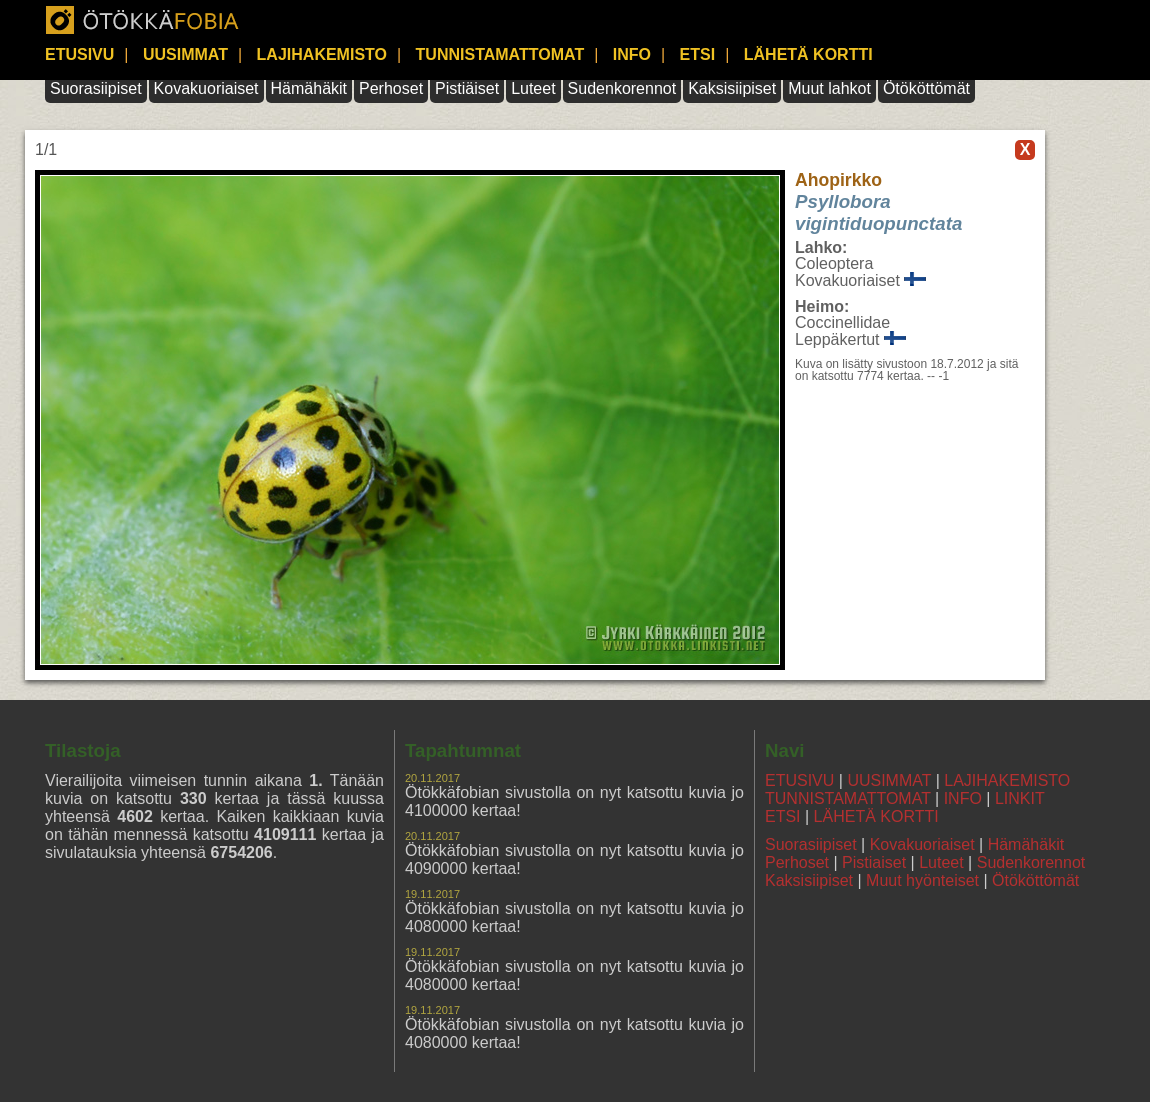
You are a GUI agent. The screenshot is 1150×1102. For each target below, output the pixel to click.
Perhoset (391, 88)
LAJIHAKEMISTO (322, 54)
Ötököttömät (926, 88)
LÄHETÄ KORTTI (808, 54)
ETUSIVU (79, 54)
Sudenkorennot (622, 88)
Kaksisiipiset (732, 88)
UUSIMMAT (185, 54)
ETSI (698, 54)
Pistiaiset (874, 862)
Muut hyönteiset (922, 880)
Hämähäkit (309, 88)
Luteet (533, 88)
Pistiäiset (467, 88)
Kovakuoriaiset (206, 88)
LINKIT (1020, 798)
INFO (632, 54)
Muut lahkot (829, 88)
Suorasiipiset (96, 88)
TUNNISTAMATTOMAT (500, 54)
